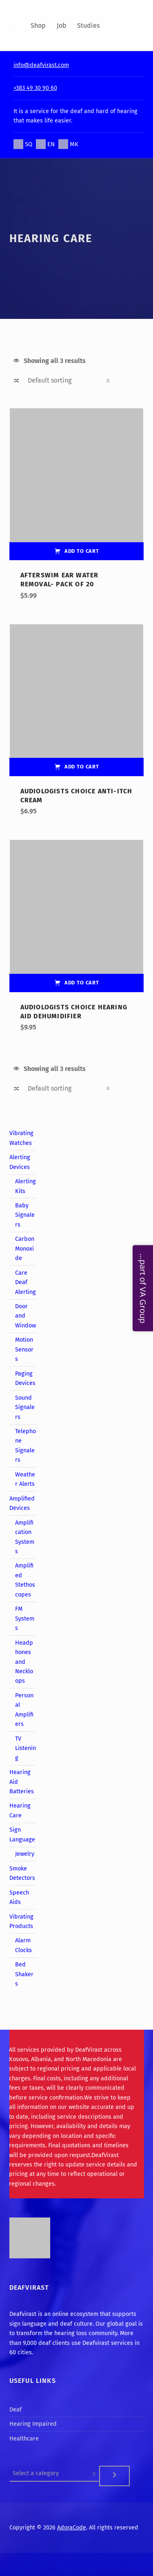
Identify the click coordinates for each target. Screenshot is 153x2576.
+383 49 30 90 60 (35, 87)
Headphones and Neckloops (24, 1662)
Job (62, 25)
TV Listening (25, 1748)
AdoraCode (71, 2527)
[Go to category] (114, 2476)
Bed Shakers (24, 1974)
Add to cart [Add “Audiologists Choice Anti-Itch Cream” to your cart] (81, 767)
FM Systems (24, 1618)
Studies (88, 25)
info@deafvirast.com (41, 65)
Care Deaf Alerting (25, 1282)
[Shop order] (68, 380)
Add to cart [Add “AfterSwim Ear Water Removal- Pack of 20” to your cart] (81, 551)
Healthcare (24, 2438)
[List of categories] (54, 2473)
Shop (38, 25)
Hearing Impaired (33, 2423)
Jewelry (24, 1853)
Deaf (15, 2409)
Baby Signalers (25, 1215)
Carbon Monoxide (24, 1248)
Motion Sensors (24, 1349)
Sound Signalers (25, 1407)
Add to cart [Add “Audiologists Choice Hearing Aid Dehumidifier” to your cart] (81, 983)
